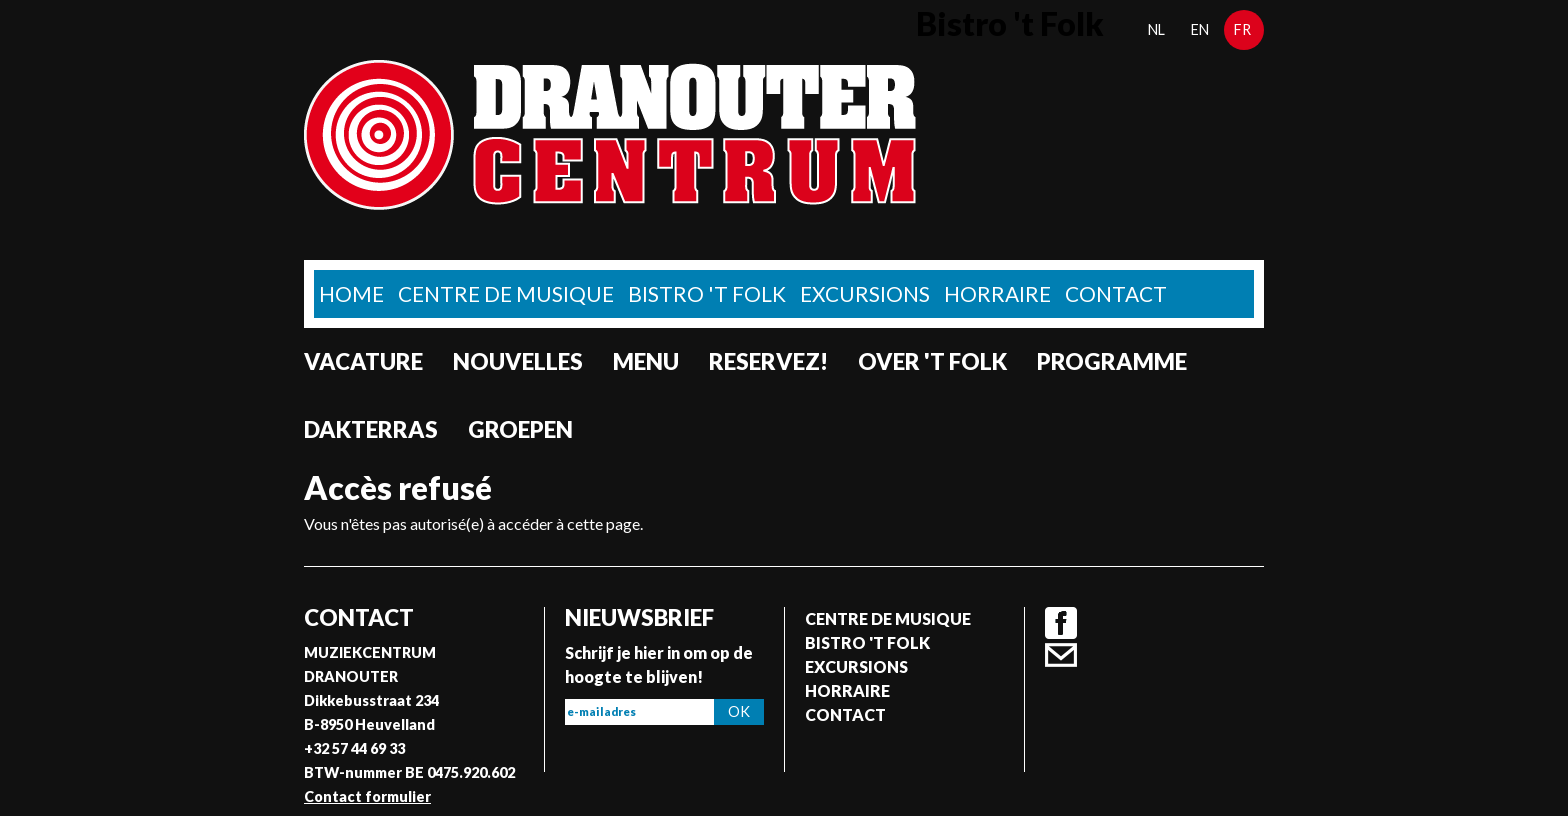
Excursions (865, 293)
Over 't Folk (932, 361)
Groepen (520, 429)
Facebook (1061, 623)
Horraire (997, 293)
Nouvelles (518, 361)
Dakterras (371, 429)
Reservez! (768, 361)
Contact (1116, 293)
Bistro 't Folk (707, 293)
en (1200, 29)
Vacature (363, 361)
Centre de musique (506, 293)
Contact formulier (367, 796)
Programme (1112, 361)
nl (1156, 29)
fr (1242, 29)
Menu (646, 361)
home (351, 293)
